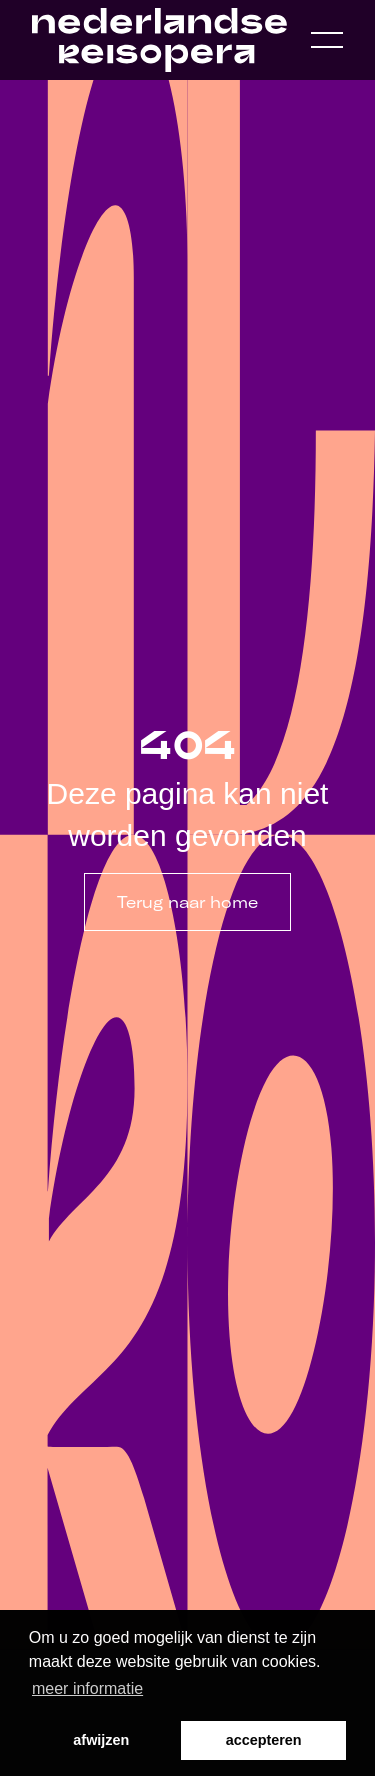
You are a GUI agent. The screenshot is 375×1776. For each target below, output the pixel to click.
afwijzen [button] (101, 1740)
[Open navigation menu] (327, 40)
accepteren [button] (264, 1740)
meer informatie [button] (87, 1688)
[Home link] (159, 40)
